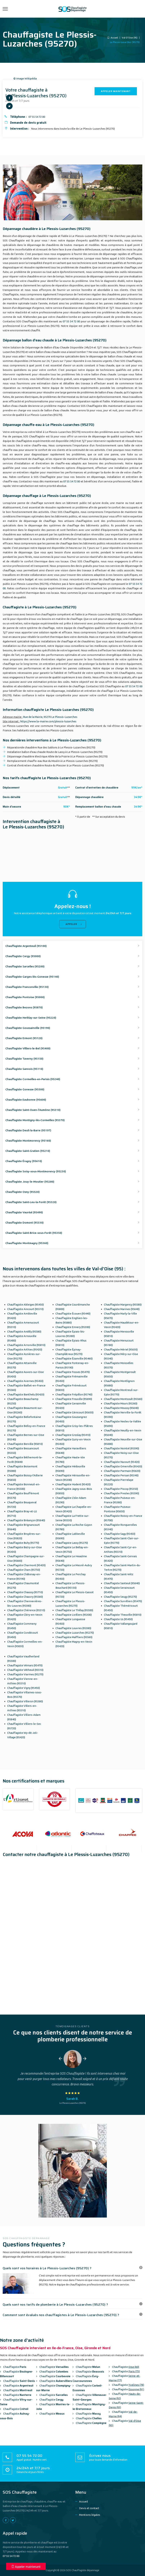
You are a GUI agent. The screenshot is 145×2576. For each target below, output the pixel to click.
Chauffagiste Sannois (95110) (24, 1068)
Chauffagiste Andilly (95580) (24, 1331)
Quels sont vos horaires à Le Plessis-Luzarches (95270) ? (47, 2268)
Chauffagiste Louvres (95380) (73, 1628)
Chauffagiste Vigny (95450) (23, 1687)
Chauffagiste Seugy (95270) (120, 1596)
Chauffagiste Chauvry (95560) (25, 1596)
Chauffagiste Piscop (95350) (121, 1488)
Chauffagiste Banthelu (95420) (25, 1394)
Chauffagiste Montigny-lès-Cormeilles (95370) (35, 1120)
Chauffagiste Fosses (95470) (72, 1371)
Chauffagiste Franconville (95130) (27, 986)
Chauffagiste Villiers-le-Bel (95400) (27, 1048)
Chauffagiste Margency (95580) (123, 1304)
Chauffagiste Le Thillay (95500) (74, 1610)
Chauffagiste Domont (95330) (24, 1222)
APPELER (74, 924)
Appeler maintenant (26, 2566)
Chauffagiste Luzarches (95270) (74, 1632)
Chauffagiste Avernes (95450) (25, 1380)
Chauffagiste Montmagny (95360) (26, 1243)
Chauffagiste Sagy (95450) (119, 1533)
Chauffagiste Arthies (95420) (24, 1349)
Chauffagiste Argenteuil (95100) (26, 945)
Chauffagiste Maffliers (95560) (73, 1637)
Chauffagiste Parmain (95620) (122, 1470)
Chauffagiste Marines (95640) (122, 1309)
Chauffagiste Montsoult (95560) (123, 1398)
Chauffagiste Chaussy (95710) (25, 1592)
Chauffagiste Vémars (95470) (25, 1665)
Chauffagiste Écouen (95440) (72, 1313)
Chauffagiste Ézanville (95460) (74, 1358)
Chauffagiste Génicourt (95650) (74, 1412)
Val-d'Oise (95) (129, 37)
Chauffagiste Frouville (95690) (73, 1398)
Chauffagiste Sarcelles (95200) (24, 966)
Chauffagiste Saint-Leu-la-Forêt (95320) (31, 1202)
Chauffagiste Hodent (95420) (73, 1484)
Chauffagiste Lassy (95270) (71, 1542)
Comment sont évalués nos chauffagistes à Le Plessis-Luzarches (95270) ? (61, 2314)
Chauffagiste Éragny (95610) (23, 1161)
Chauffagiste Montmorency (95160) (28, 1140)
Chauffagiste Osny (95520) (22, 1191)
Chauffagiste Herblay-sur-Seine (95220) (30, 1017)
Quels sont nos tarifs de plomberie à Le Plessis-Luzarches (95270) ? (55, 2304)
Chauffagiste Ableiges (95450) (25, 1304)
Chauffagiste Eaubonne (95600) (25, 1099)
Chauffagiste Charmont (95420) (26, 1565)
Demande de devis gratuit (28, 122)
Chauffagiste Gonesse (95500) (24, 1089)
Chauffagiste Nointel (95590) (121, 1448)
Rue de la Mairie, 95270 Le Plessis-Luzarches (50, 716)
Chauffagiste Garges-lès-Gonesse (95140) (32, 976)
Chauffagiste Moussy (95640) (121, 1407)
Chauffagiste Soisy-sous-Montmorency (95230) (35, 1171)
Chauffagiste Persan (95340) (121, 1475)
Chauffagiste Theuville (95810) (122, 1614)
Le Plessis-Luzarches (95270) (72, 2103)
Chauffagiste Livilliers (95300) (73, 1614)
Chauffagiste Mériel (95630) (121, 1349)
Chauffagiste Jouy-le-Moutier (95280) (29, 1181)
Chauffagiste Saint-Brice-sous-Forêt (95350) (33, 1232)
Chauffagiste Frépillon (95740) (73, 1394)
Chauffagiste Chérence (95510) (26, 1610)
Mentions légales (89, 2514)
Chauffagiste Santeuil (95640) (122, 1583)
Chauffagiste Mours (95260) (120, 1403)
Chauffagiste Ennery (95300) (72, 1327)
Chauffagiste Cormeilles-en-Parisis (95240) (32, 1079)
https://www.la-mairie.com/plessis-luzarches (48, 721)
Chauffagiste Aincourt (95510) (25, 1309)
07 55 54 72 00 (36, 116)
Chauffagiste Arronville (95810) (26, 1345)
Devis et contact (89, 2508)
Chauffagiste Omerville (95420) (123, 1466)
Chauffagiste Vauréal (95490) (24, 1212)
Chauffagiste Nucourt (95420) (122, 1461)
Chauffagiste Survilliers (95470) (123, 1601)
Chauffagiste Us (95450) (118, 1619)
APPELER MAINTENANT (116, 91)
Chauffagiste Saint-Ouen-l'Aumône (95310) (33, 1109)
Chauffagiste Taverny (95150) (24, 1058)
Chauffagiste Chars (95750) (23, 1569)
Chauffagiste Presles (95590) (121, 1493)
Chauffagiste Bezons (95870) (24, 1007)
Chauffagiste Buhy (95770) (23, 1542)
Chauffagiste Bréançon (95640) (26, 1520)
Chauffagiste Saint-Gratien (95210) (27, 1150)
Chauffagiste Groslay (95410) (72, 1434)
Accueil (112, 37)
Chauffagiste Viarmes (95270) (25, 1674)
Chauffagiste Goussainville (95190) (27, 1027)
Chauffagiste (13, 2366)
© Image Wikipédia (25, 78)
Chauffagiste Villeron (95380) (25, 1701)
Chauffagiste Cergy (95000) (23, 956)
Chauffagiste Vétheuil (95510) (25, 1669)
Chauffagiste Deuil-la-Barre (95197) (28, 1130)
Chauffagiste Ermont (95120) (24, 1038)
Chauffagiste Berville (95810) (25, 1443)
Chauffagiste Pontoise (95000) (25, 997)
